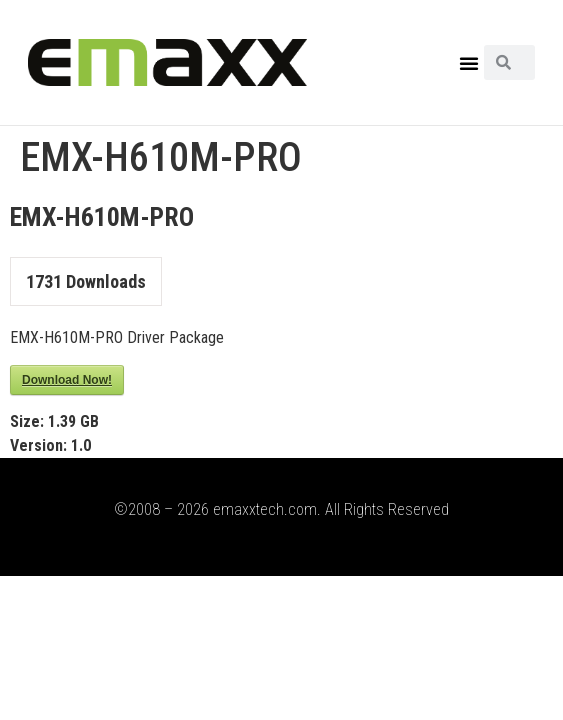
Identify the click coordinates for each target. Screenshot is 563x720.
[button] (469, 63)
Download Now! (67, 380)
